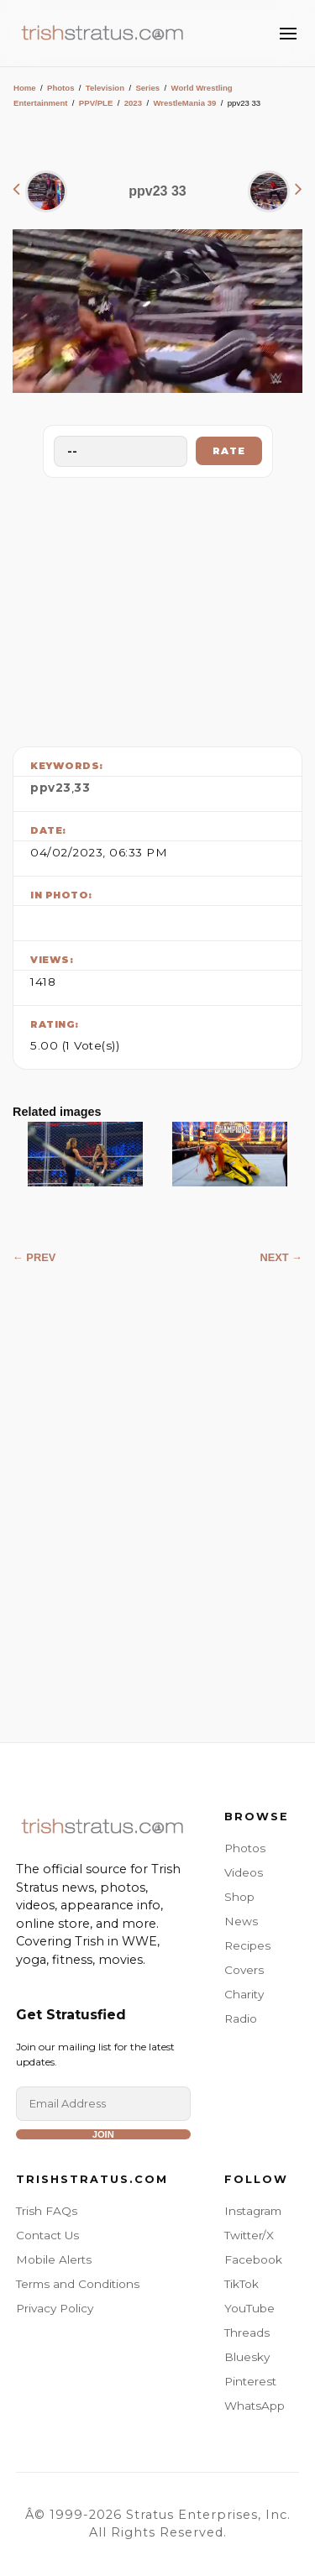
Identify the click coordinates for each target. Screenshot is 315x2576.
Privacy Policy (54, 2308)
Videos (243, 1872)
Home (24, 87)
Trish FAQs (46, 2210)
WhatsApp (254, 2405)
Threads (247, 2332)
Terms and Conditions (77, 2284)
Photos (61, 87)
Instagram (252, 2210)
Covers (244, 1970)
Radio (240, 2018)
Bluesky (247, 2357)
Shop (239, 1896)
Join (103, 2134)
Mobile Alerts (54, 2259)
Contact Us (47, 2235)
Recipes (247, 1945)
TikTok (241, 2284)
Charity (244, 1994)
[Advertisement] (158, 608)
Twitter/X (249, 2235)
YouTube (249, 2308)
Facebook (253, 2259)
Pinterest (250, 2381)
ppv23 (50, 787)
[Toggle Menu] (288, 33)
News (241, 1921)
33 (82, 787)
